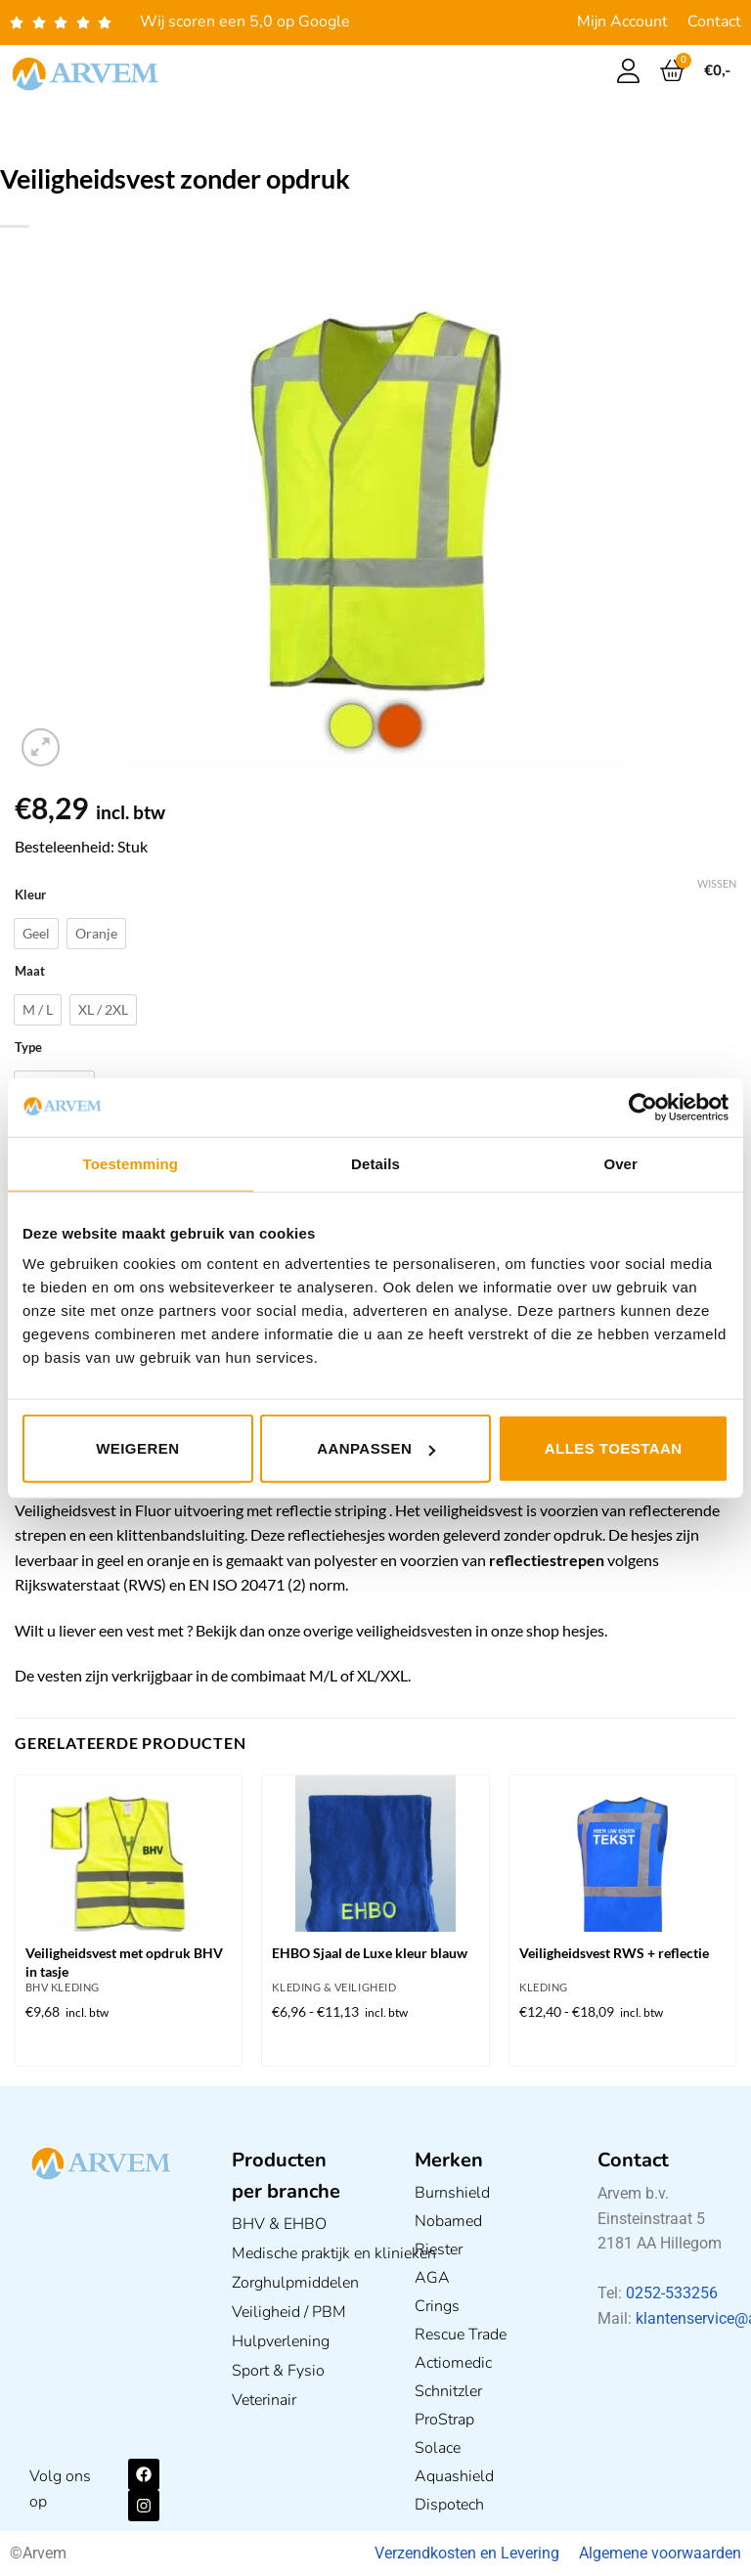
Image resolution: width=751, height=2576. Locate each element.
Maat (30, 972)
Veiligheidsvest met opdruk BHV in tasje (124, 1962)
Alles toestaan (614, 1448)
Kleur (30, 895)
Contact (714, 21)
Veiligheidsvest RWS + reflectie (614, 1952)
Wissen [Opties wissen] (716, 883)
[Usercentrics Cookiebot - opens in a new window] (643, 1106)
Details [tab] (375, 1163)
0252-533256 (672, 2293)
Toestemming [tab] (131, 1163)
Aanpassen (376, 1448)
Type (28, 1048)
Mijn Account (622, 21)
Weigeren (137, 1448)
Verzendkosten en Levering (467, 2553)
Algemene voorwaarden (660, 2553)
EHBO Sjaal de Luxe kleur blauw (369, 1952)
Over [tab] (620, 1163)
